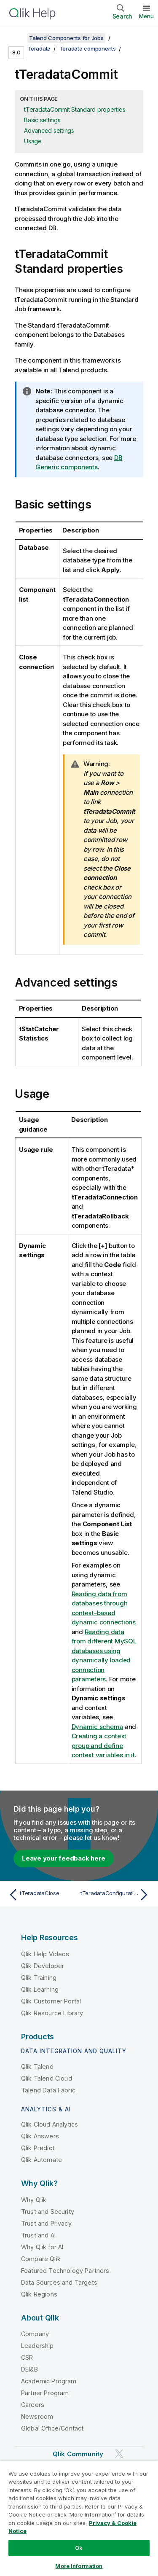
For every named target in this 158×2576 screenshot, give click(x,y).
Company (35, 2333)
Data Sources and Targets (59, 2282)
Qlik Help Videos (45, 1954)
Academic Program (49, 2381)
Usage (33, 141)
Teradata (39, 48)
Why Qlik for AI (42, 2247)
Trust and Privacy (46, 2223)
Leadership (37, 2345)
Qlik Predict (37, 2147)
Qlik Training (38, 1977)
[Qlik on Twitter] (119, 2453)
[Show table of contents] (17, 38)
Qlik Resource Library (52, 2013)
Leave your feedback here (63, 1858)
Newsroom (37, 2416)
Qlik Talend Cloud (46, 2078)
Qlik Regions (39, 2294)
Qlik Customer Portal (51, 2001)
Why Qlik (33, 2199)
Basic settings (42, 120)
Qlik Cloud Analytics (49, 2124)
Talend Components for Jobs (66, 38)
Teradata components (87, 48)
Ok (79, 2547)
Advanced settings (49, 130)
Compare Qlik (41, 2258)
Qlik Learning (40, 1989)
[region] (79, 2518)
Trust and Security (47, 2211)
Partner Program (45, 2392)
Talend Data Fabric (48, 2090)
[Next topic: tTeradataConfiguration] (116, 1894)
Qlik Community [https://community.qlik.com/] (78, 2454)
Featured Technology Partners (65, 2270)
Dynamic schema (97, 1727)
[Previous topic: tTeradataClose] (42, 1894)
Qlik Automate (41, 2159)
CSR (27, 2357)
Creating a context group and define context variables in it (103, 1745)
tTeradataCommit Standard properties (74, 109)
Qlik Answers (40, 2136)
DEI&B (29, 2369)
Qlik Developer (42, 1965)
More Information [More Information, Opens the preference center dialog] (78, 2566)
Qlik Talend (37, 2066)
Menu (146, 16)
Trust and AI (38, 2235)
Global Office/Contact (52, 2428)
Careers (32, 2404)
